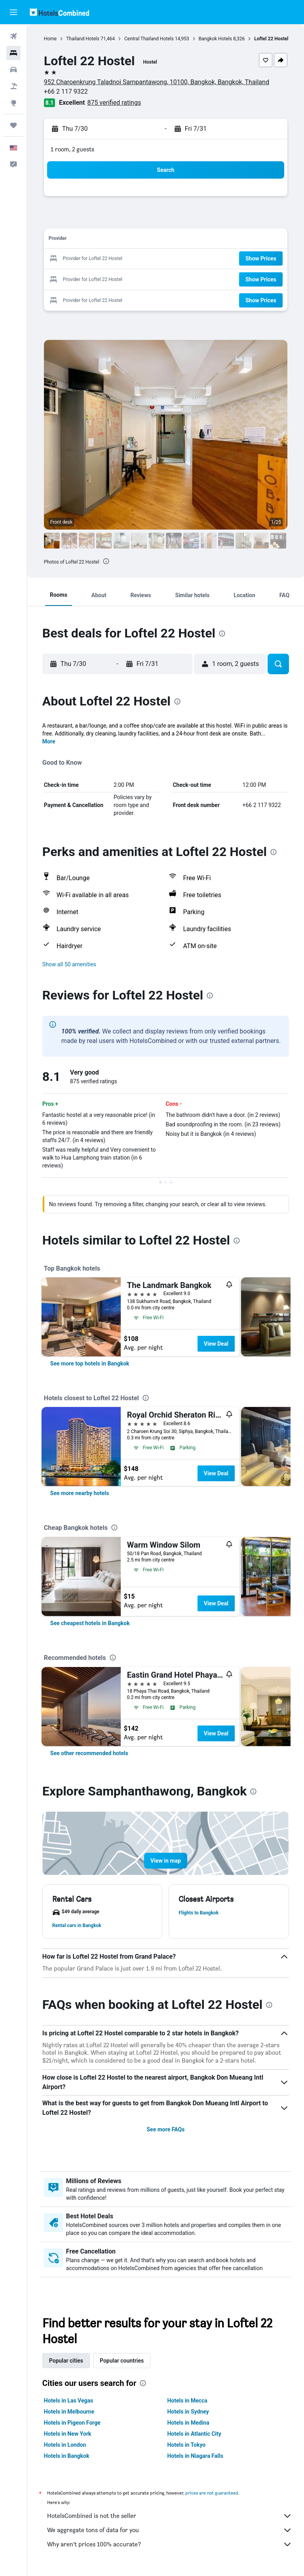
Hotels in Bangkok (66, 2456)
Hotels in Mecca (187, 2400)
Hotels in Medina (188, 2422)
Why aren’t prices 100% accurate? (169, 2544)
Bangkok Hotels (215, 38)
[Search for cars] (13, 69)
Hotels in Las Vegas (68, 2400)
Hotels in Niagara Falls (195, 2456)
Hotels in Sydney (188, 2411)
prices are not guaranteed (211, 2493)
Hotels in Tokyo (186, 2445)
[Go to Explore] (13, 103)
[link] (90, 1363)
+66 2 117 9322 (66, 91)
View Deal (216, 1344)
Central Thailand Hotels (149, 38)
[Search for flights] (13, 36)
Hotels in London (65, 2445)
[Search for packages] (13, 86)
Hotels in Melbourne (69, 2411)
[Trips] (13, 125)
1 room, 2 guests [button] (72, 149)
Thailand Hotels (82, 38)
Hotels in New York (67, 2434)
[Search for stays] (13, 53)
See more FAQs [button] (166, 2129)
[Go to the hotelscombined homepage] (59, 12)
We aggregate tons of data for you (169, 2530)
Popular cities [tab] (66, 2360)
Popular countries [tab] (122, 2360)
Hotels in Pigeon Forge (72, 2422)
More (48, 741)
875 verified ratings (114, 102)
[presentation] (106, 561)
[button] (13, 12)
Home (50, 38)
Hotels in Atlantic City (194, 2434)
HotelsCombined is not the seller (169, 2516)
